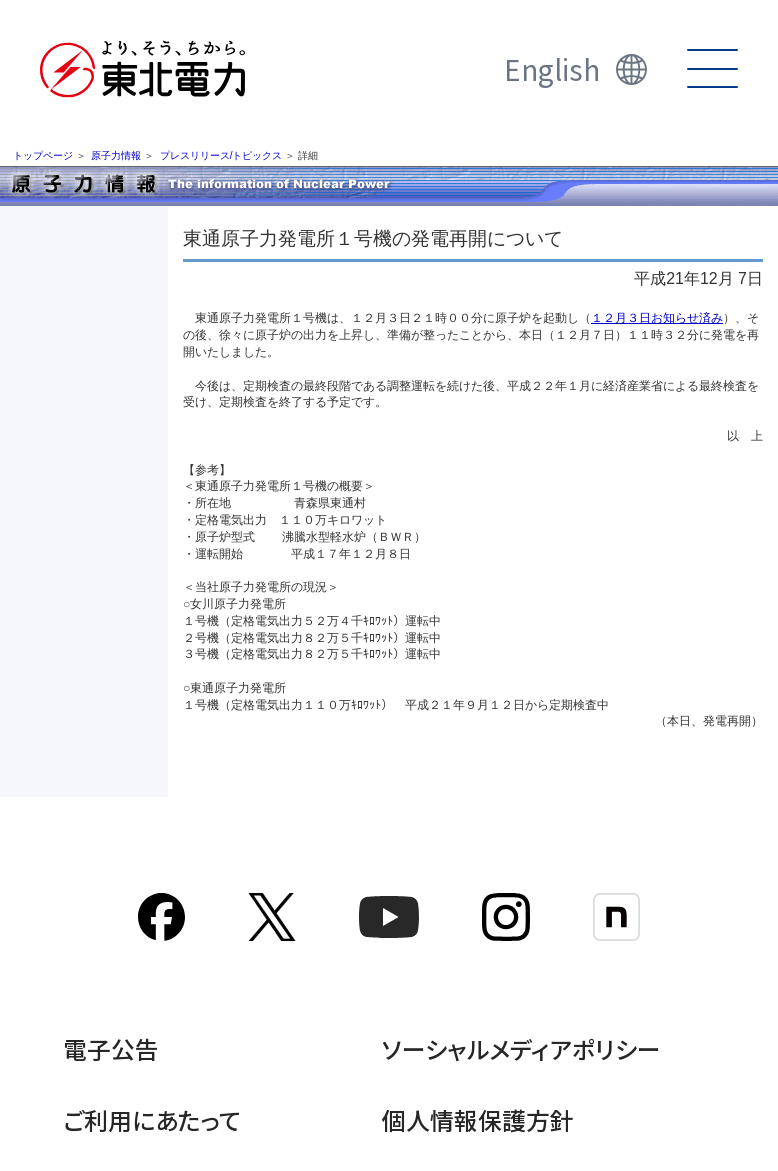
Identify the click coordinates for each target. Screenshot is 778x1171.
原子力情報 (116, 155)
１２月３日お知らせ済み (657, 318)
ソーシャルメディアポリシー (521, 1048)
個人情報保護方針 (478, 1119)
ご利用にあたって (152, 1119)
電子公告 (111, 1048)
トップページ (43, 155)
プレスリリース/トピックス (221, 155)
